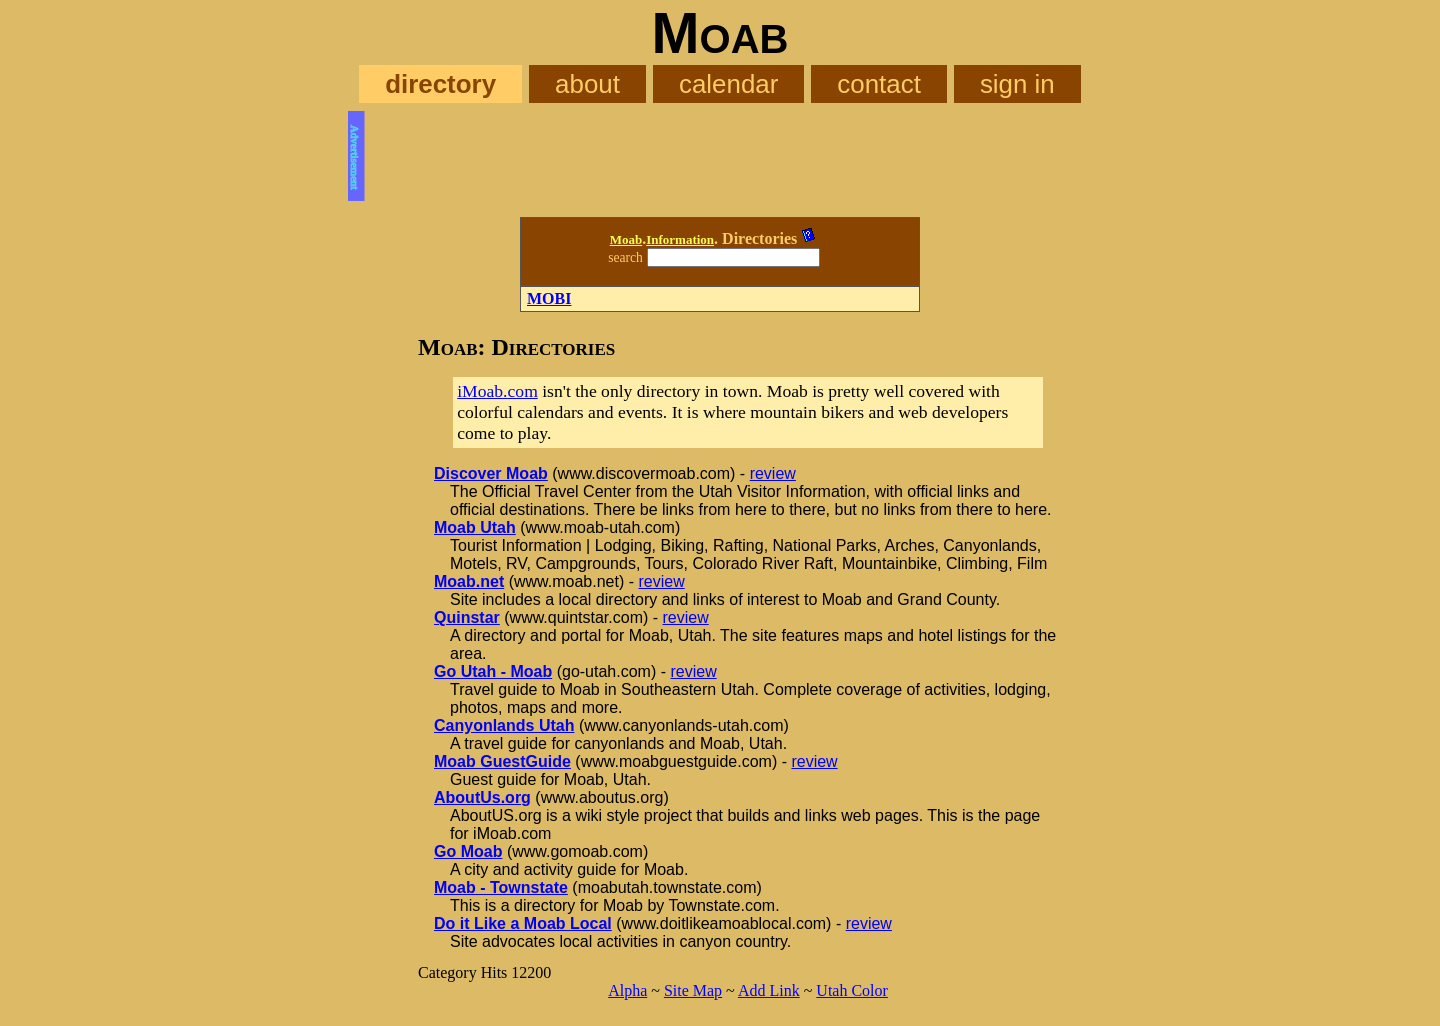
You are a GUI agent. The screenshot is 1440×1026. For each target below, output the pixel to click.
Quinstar (467, 617)
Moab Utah (475, 527)
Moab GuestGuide (502, 761)
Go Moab (468, 851)
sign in (1017, 84)
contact (879, 84)
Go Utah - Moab (493, 671)
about (587, 84)
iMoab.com (497, 391)
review (773, 473)
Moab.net (469, 581)
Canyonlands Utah (504, 725)
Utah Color (852, 990)
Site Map (693, 990)
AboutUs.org (482, 797)
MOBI (549, 298)
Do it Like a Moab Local (523, 923)
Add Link (769, 990)
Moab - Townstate (501, 887)
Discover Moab (491, 473)
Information (680, 239)
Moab (626, 239)
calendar (728, 84)
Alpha (627, 990)
